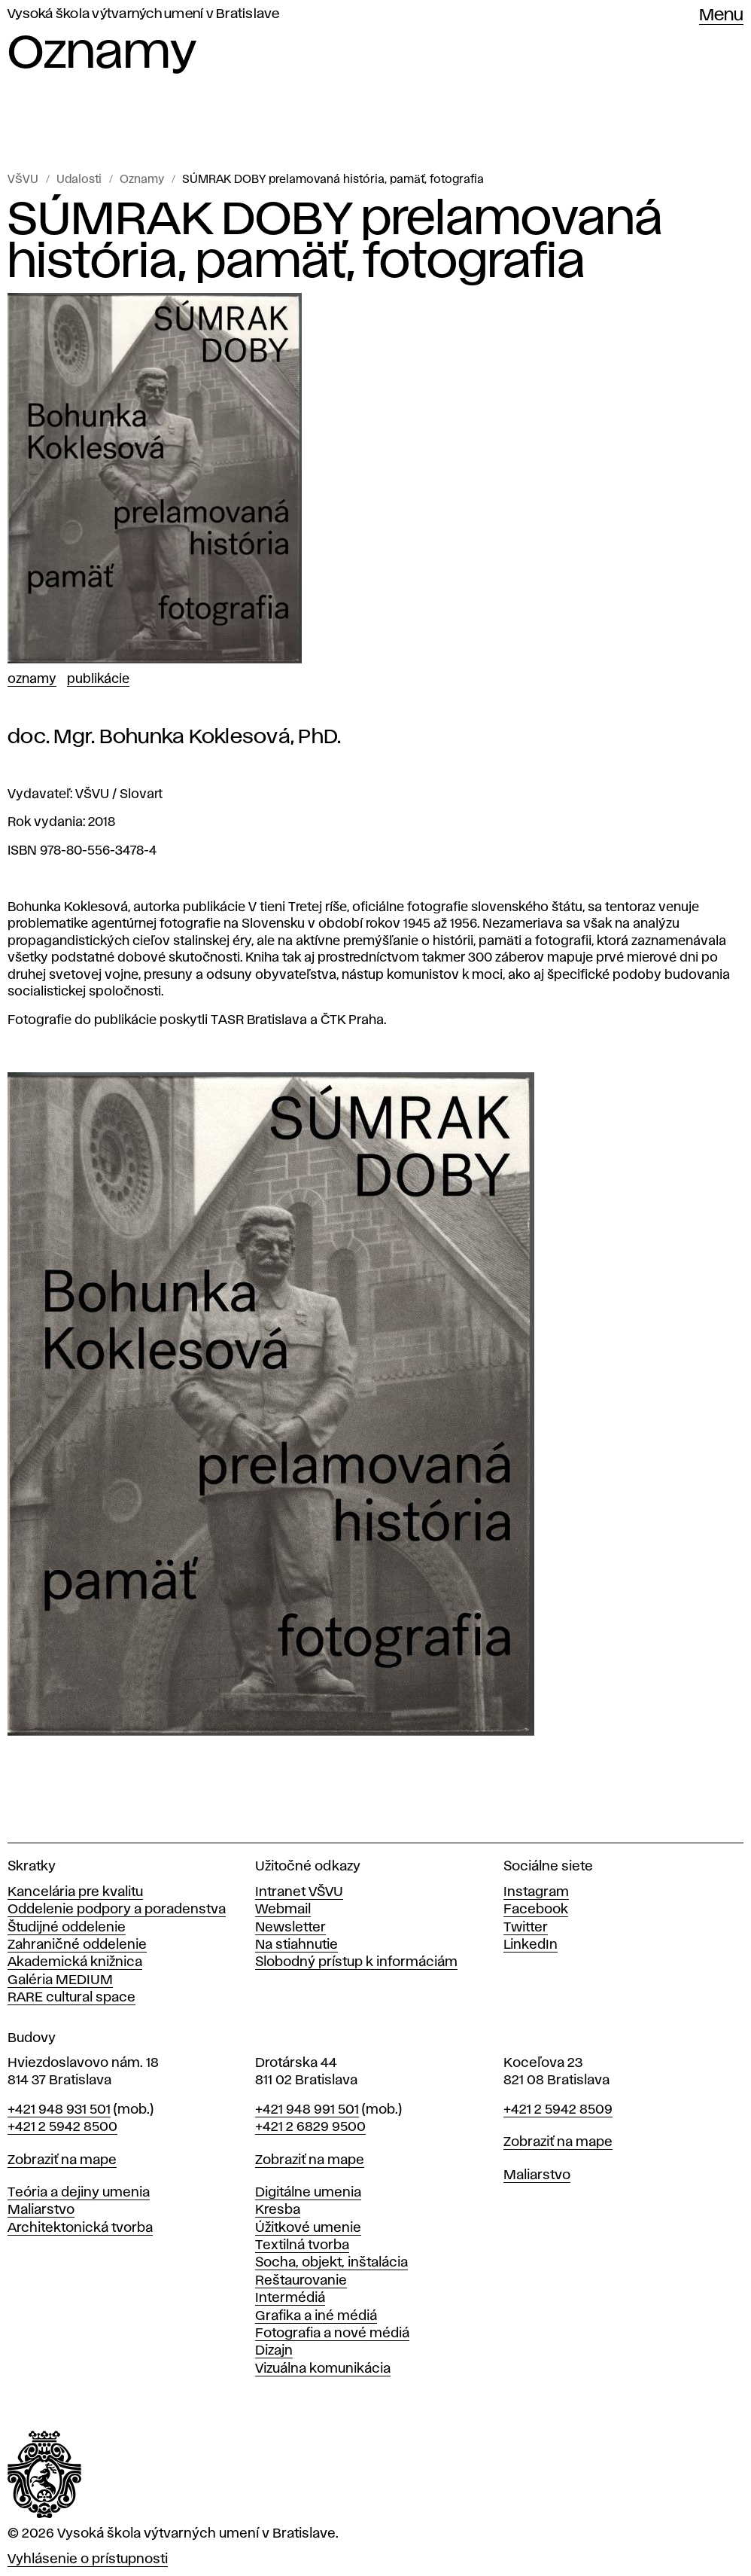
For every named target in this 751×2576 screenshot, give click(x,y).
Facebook (535, 1910)
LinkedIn (530, 1945)
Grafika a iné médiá (316, 2316)
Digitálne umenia (308, 2193)
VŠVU (23, 180)
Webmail (283, 1910)
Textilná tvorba (302, 2245)
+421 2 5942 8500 (62, 2127)
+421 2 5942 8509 (558, 2110)
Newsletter (290, 1928)
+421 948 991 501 (307, 2110)
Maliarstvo (41, 2210)
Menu (721, 15)
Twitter (525, 1928)
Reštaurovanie (301, 2281)
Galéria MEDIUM (60, 1980)
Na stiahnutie (296, 1945)
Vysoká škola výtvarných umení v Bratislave (144, 14)
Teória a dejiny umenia (79, 2193)
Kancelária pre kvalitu (75, 1892)
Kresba (277, 2210)
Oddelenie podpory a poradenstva (117, 1910)
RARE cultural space (71, 1998)
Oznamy (142, 180)
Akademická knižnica (75, 1962)
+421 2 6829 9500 (310, 2127)
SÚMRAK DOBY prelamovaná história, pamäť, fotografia (333, 180)
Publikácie (98, 679)
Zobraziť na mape (62, 2160)
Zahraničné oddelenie (77, 1945)
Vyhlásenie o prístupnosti (88, 2559)
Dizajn (274, 2351)
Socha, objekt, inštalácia (331, 2263)
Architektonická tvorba (80, 2228)
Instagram (536, 1892)
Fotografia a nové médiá (332, 2334)
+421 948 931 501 (59, 2110)
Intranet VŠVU (299, 1892)
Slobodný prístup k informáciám (356, 1962)
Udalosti (79, 180)
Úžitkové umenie (308, 2228)
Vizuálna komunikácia (323, 2369)
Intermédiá (290, 2298)
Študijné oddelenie (67, 1928)
